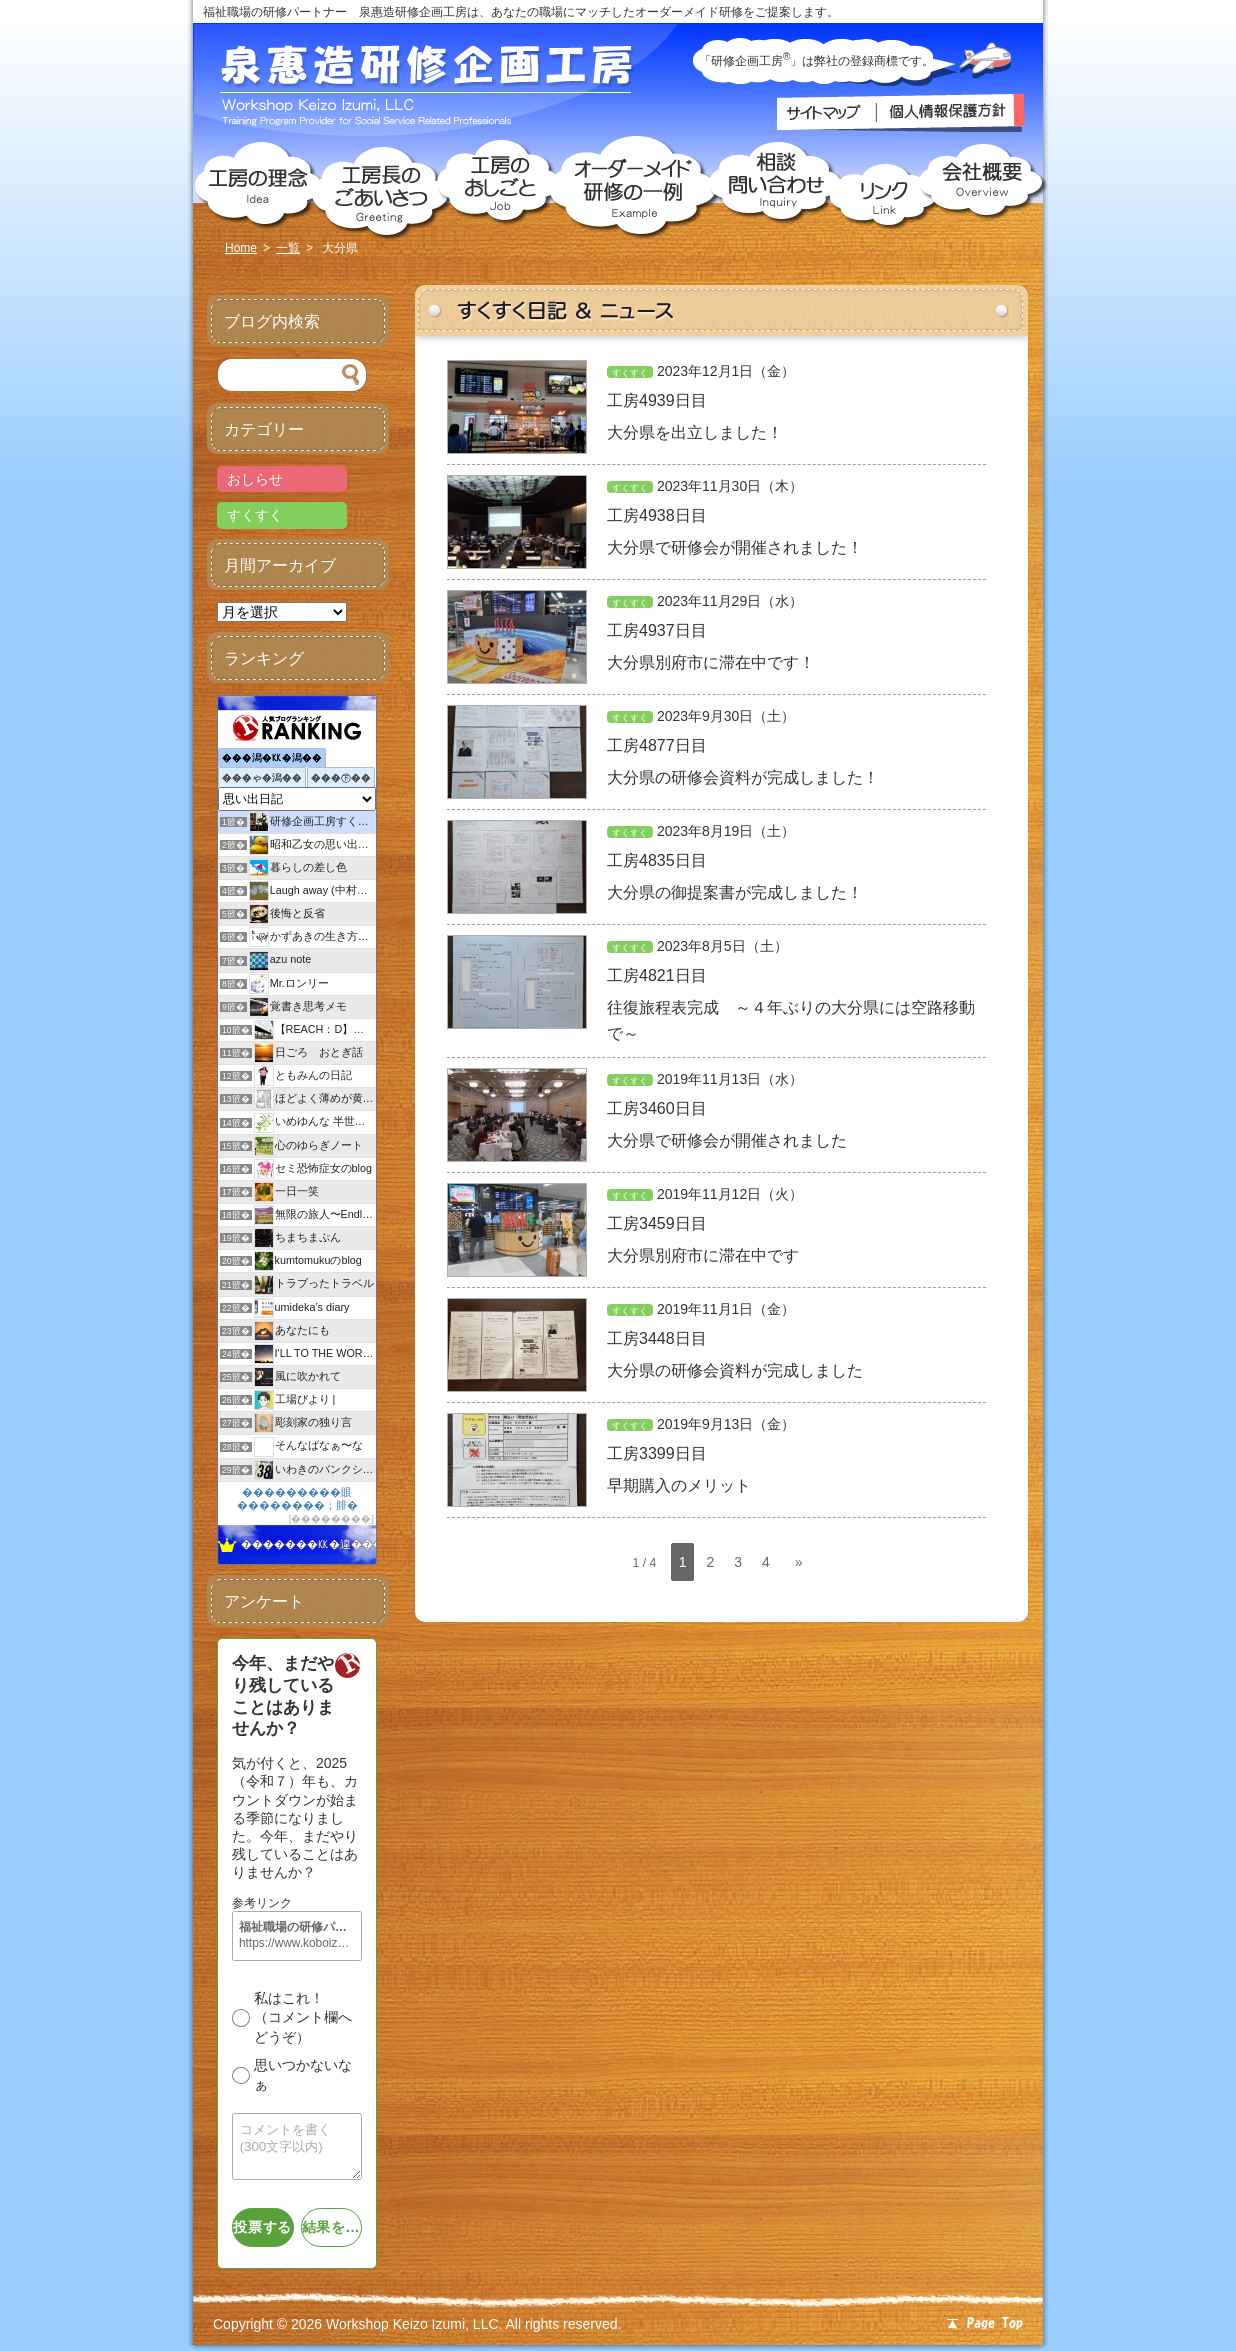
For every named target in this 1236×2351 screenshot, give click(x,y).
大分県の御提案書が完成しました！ (735, 892)
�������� (331, 1518)
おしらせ (255, 479)
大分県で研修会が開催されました (727, 1140)
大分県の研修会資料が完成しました (735, 1370)
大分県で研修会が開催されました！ (735, 547)
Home (241, 248)
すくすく (630, 373)
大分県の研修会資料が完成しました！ (743, 777)
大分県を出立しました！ (695, 432)
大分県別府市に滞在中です (703, 1255)
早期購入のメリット (679, 1485)
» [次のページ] (799, 1562)
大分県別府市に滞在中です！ (711, 662)
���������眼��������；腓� (297, 1498)
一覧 (288, 248)
